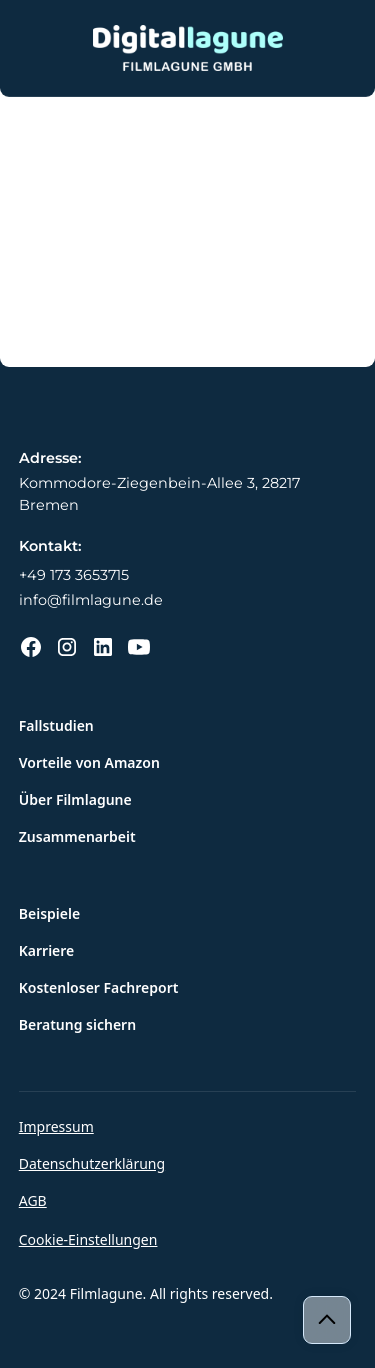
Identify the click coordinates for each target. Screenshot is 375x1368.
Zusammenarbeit (77, 836)
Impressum (56, 1126)
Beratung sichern (77, 1024)
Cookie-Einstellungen (88, 1239)
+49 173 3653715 (74, 575)
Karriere (47, 950)
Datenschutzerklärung (92, 1163)
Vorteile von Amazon (89, 762)
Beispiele (49, 913)
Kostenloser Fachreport (99, 987)
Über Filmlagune (75, 799)
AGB (33, 1200)
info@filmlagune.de (91, 600)
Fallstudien (56, 725)
